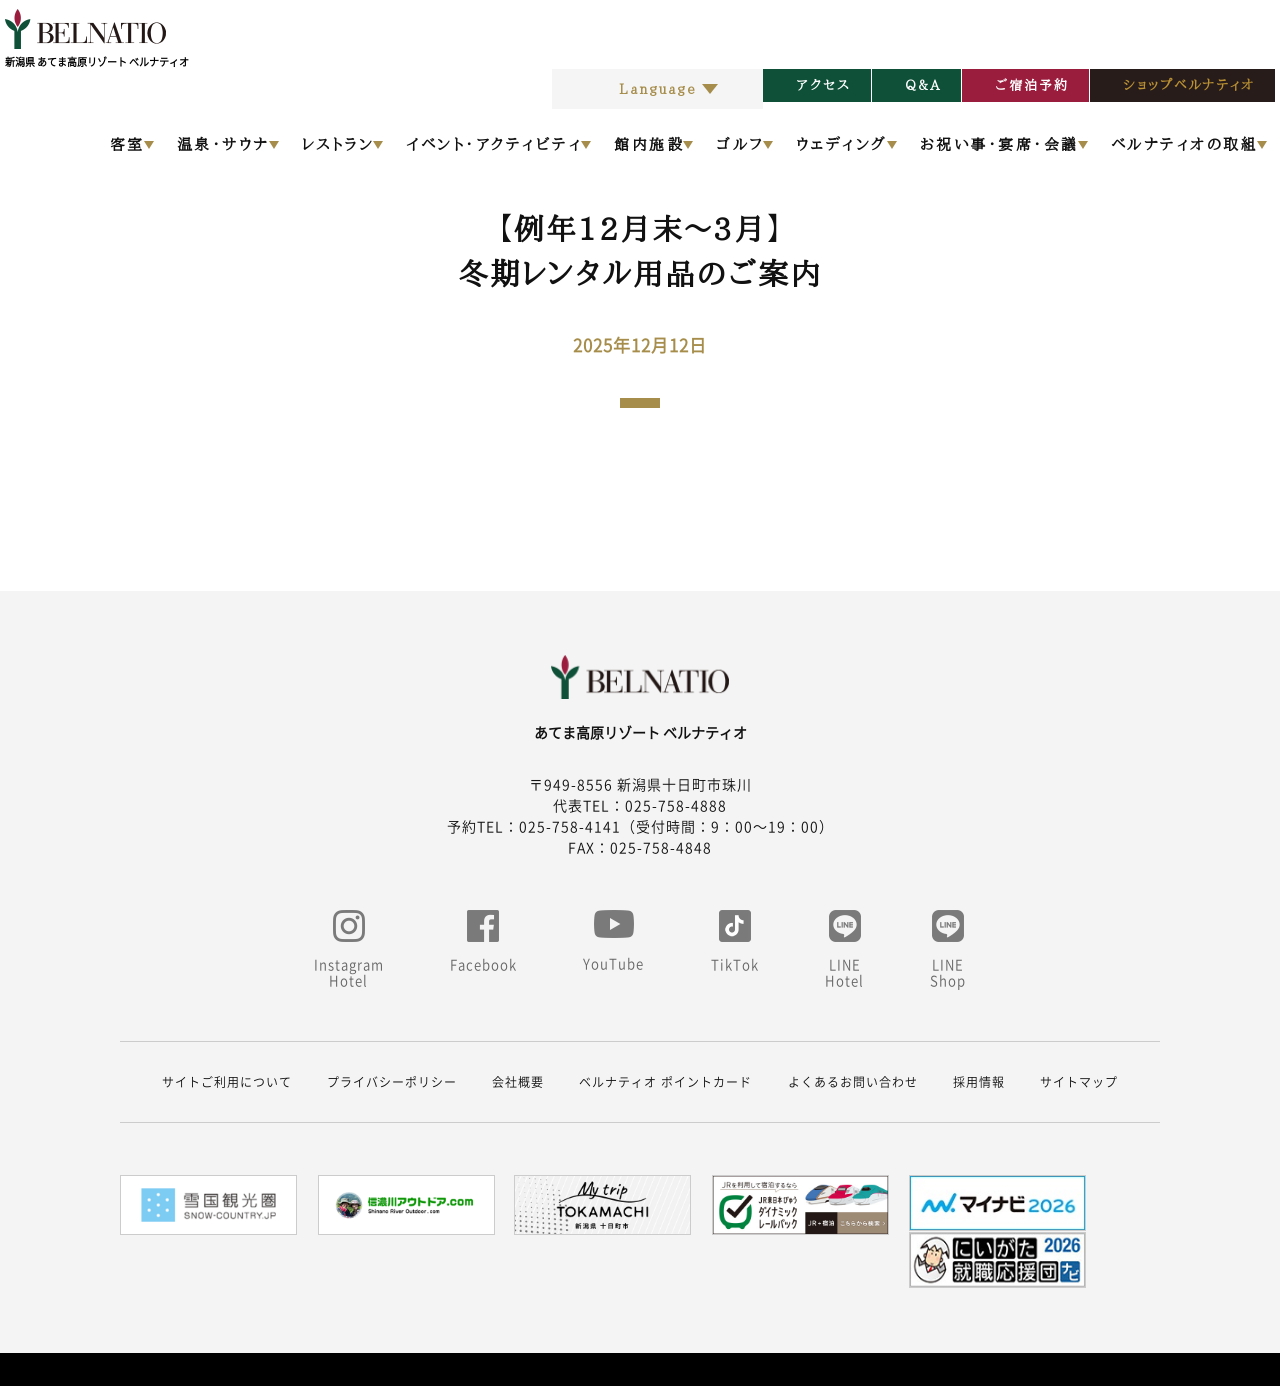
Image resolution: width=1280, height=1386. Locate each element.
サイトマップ (1079, 1081)
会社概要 (518, 1081)
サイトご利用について (227, 1081)
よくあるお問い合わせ (853, 1081)
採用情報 (979, 1081)
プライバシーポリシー (392, 1081)
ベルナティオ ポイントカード (665, 1081)
